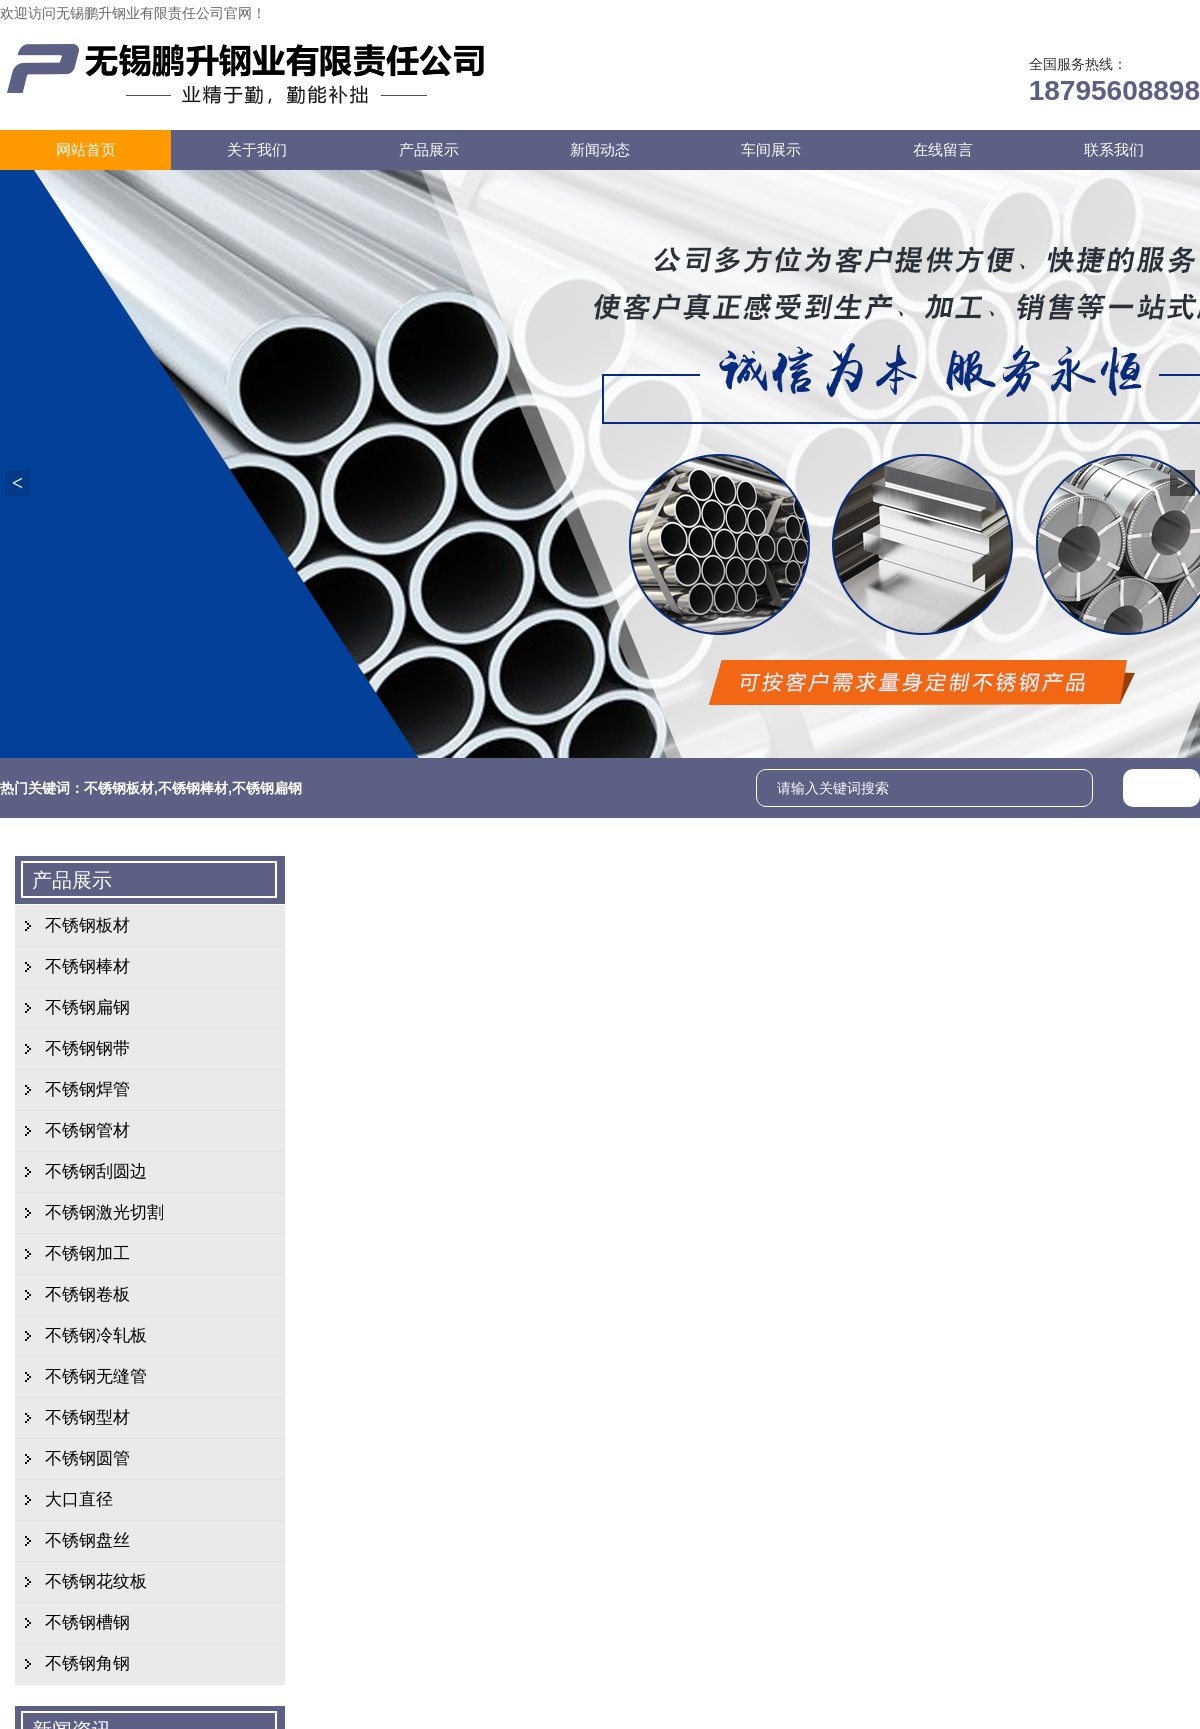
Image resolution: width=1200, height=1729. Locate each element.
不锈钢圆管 (87, 1458)
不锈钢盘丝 (87, 1540)
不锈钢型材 (87, 1417)
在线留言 (978, 13)
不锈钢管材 (87, 1130)
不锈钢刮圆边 (96, 1171)
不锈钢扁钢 (267, 788)
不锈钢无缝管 (96, 1376)
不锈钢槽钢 (87, 1622)
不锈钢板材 (119, 788)
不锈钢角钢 (87, 1663)
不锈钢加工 (87, 1253)
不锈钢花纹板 (96, 1581)
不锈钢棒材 (193, 788)
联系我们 (1062, 13)
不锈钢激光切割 (104, 1212)
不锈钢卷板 (87, 1294)
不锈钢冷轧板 (96, 1335)
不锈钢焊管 (87, 1089)
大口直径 (79, 1499)
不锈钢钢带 (87, 1048)
